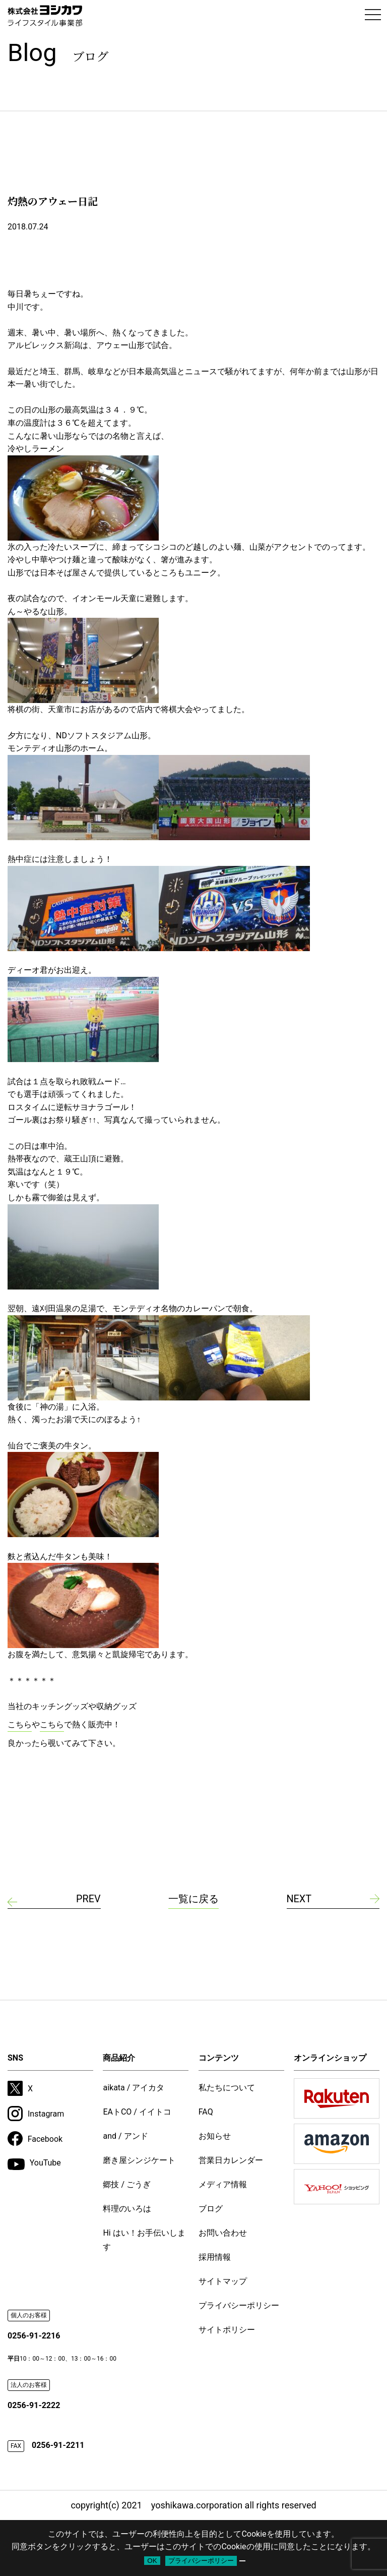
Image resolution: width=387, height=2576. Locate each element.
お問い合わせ (223, 2233)
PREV (88, 1899)
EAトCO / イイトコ (137, 2112)
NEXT (299, 1899)
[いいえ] (242, 2560)
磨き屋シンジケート (139, 2160)
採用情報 (215, 2257)
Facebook (35, 2138)
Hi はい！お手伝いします (144, 2240)
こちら (20, 1724)
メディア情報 (223, 2184)
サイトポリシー (227, 2329)
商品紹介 (119, 2058)
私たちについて (227, 2087)
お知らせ (215, 2136)
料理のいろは (127, 2208)
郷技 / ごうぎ (127, 2184)
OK (152, 2560)
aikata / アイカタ (133, 2087)
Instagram (36, 2113)
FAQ (206, 2112)
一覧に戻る (193, 1899)
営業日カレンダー (231, 2160)
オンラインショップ (330, 2058)
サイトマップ (223, 2281)
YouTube (34, 2164)
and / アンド (125, 2136)
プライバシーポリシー (239, 2305)
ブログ (211, 2208)
